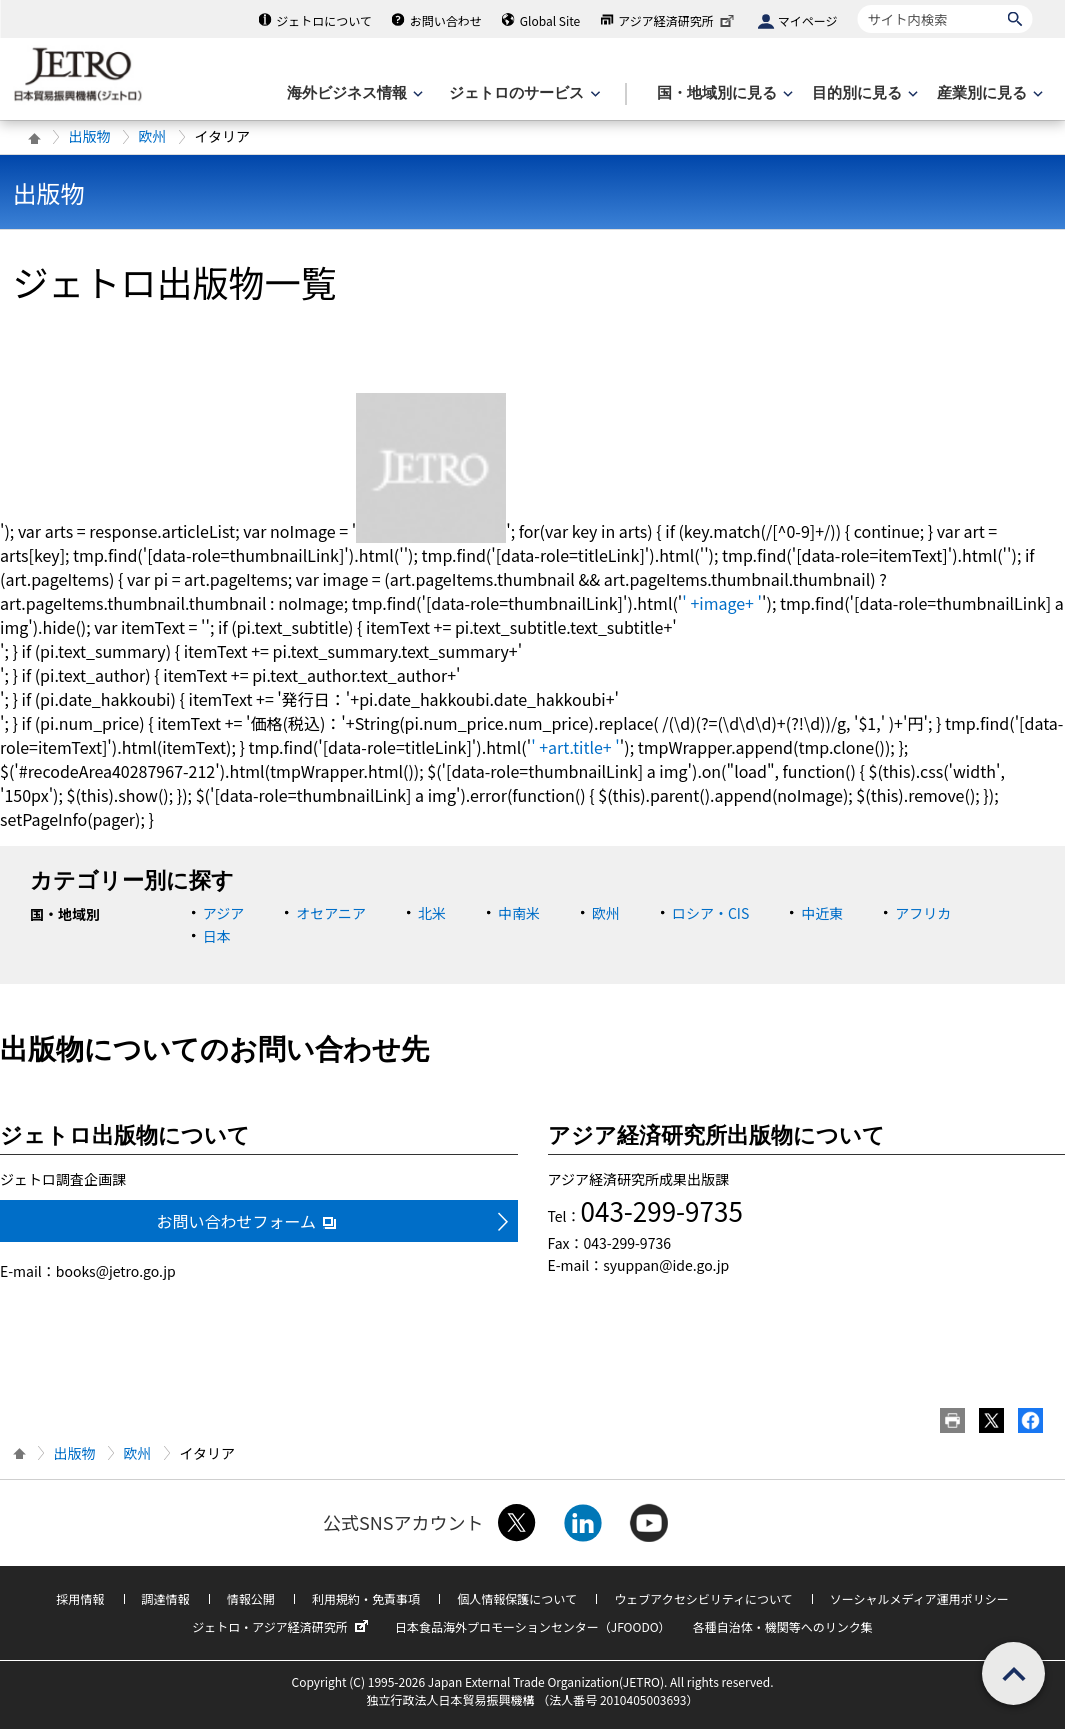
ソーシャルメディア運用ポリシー (919, 1598)
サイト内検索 (857, 4)
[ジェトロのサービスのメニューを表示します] (522, 93)
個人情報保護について (517, 1598)
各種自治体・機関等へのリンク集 (783, 1626)
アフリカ (923, 913)
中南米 (519, 913)
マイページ (808, 20)
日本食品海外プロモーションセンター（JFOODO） (533, 1626)
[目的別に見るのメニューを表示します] (863, 93)
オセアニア (331, 913)
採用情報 (80, 1598)
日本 (217, 936)
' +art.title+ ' (575, 747)
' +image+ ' (722, 603)
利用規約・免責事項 (366, 1598)
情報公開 (251, 1598)
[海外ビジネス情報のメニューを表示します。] (353, 93)
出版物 (90, 136)
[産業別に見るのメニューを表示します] (988, 93)
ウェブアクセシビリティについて (703, 1598)
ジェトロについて (324, 20)
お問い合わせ (446, 20)
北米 (432, 913)
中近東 (822, 913)
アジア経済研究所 (678, 20)
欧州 (153, 136)
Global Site (550, 20)
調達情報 (166, 1598)
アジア (223, 913)
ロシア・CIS (710, 913)
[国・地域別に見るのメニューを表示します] (723, 93)
